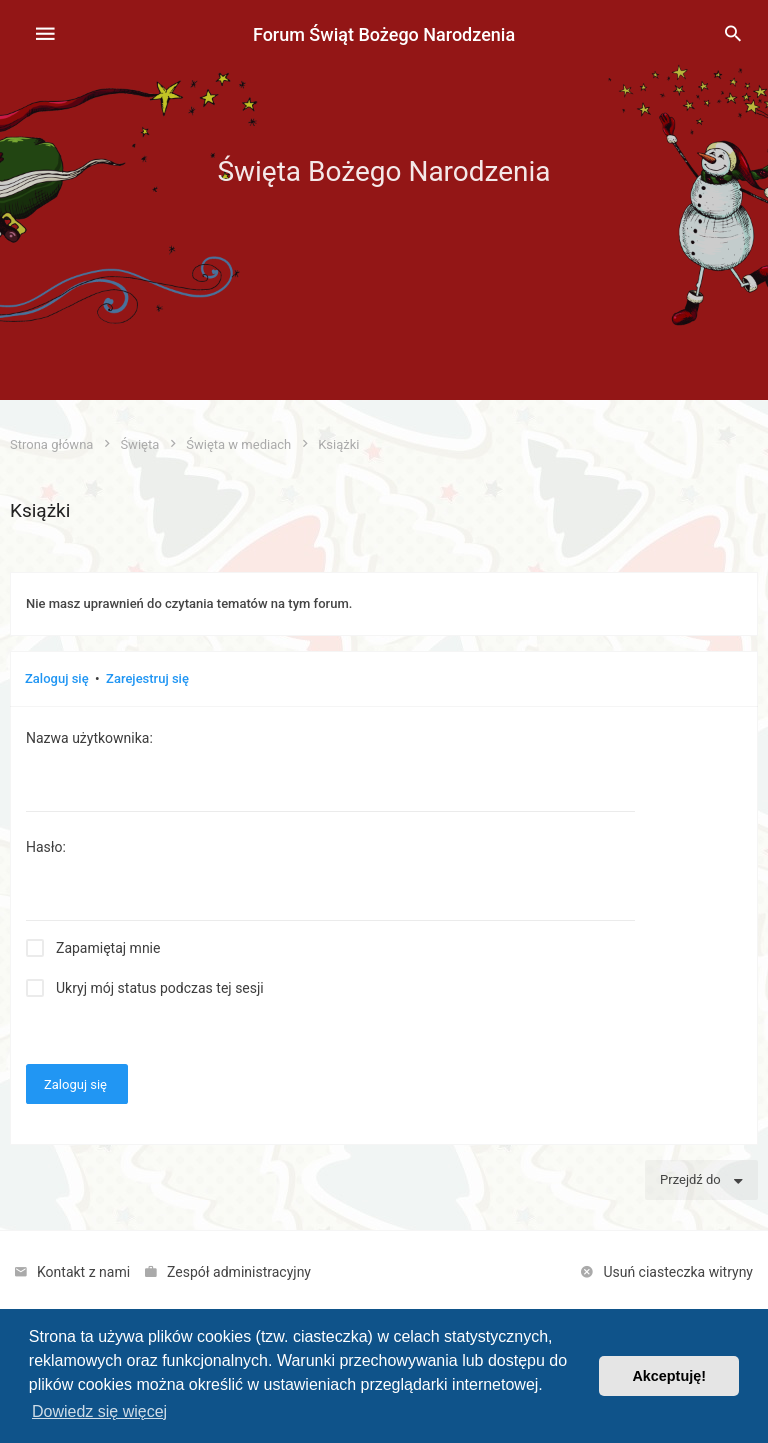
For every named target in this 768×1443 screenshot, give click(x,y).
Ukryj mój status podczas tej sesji (160, 988)
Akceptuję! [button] (669, 1376)
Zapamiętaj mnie (108, 948)
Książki (40, 510)
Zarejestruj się (147, 678)
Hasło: (46, 847)
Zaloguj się (57, 678)
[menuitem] (733, 35)
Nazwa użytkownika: (89, 738)
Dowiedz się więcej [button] (99, 1411)
